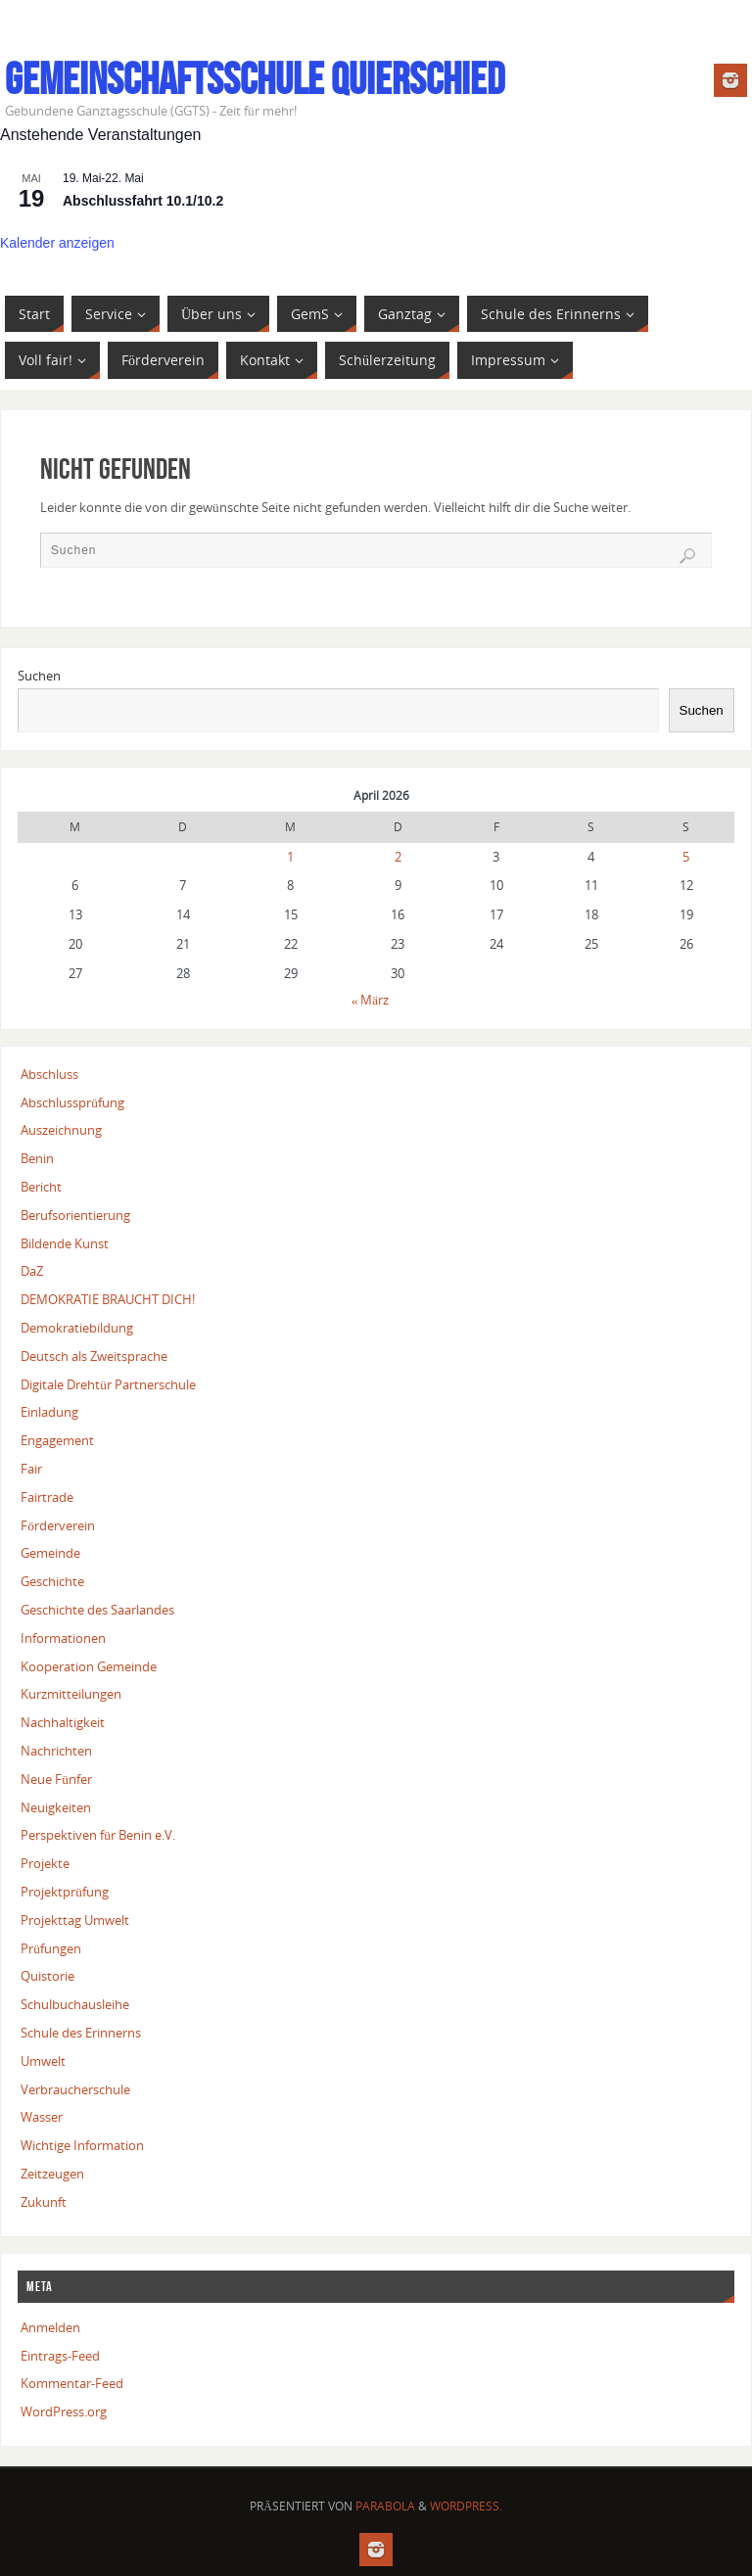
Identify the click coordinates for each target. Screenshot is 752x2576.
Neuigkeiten (56, 1807)
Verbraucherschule (75, 2089)
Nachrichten (56, 1750)
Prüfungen (51, 1948)
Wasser (42, 2117)
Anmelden (50, 2327)
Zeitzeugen (52, 2173)
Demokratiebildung (77, 1327)
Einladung (49, 1412)
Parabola (385, 2506)
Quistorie (47, 1976)
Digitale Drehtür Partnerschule (108, 1384)
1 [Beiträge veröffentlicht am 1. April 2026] (290, 857)
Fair (31, 1468)
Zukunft (44, 2202)
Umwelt (43, 2061)
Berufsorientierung (75, 1215)
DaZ (32, 1271)
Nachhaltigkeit (63, 1722)
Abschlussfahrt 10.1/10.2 (143, 201)
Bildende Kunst (65, 1243)
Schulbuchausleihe (75, 2004)
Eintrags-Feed (60, 2356)
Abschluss (49, 1074)
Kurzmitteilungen (71, 1694)
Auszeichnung (61, 1130)
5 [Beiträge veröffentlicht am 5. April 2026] (685, 857)
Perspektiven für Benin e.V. (98, 1835)
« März (371, 999)
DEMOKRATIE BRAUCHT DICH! (108, 1299)
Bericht (41, 1186)
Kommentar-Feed (72, 2383)
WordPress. (466, 2506)
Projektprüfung (65, 1891)
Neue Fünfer (56, 1779)
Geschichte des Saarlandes (97, 1609)
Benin (37, 1158)
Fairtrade (47, 1497)
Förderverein (58, 1525)
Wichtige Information (82, 2145)
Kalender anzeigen (57, 243)
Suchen (39, 675)
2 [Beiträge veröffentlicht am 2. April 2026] (398, 857)
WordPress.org (64, 2411)
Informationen (63, 1638)
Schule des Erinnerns (81, 2032)
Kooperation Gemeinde (89, 1666)
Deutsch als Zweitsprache (94, 1356)
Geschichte (52, 1581)
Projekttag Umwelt (75, 1920)
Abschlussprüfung (72, 1102)
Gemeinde (50, 1553)
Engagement (57, 1440)
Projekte (45, 1863)
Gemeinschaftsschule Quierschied (254, 79)
